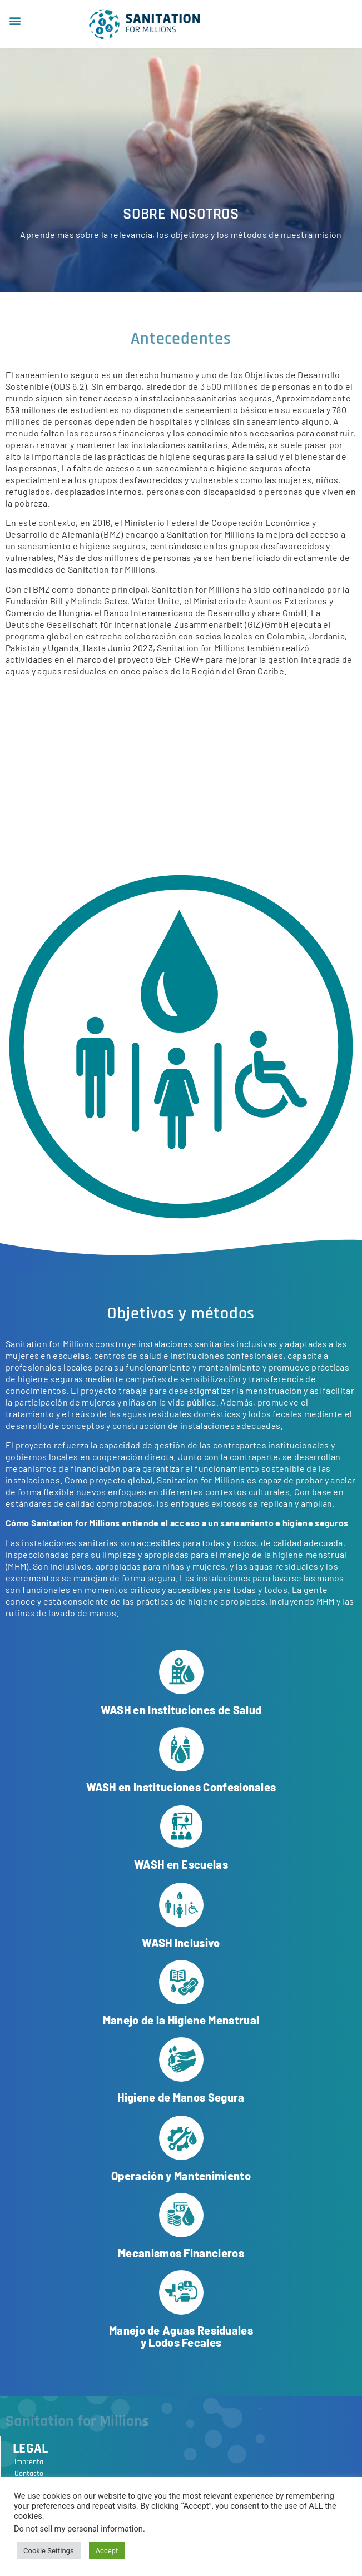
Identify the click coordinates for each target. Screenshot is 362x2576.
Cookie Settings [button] (48, 2551)
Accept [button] (107, 2551)
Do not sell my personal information (78, 2529)
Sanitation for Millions (77, 2421)
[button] (15, 20)
